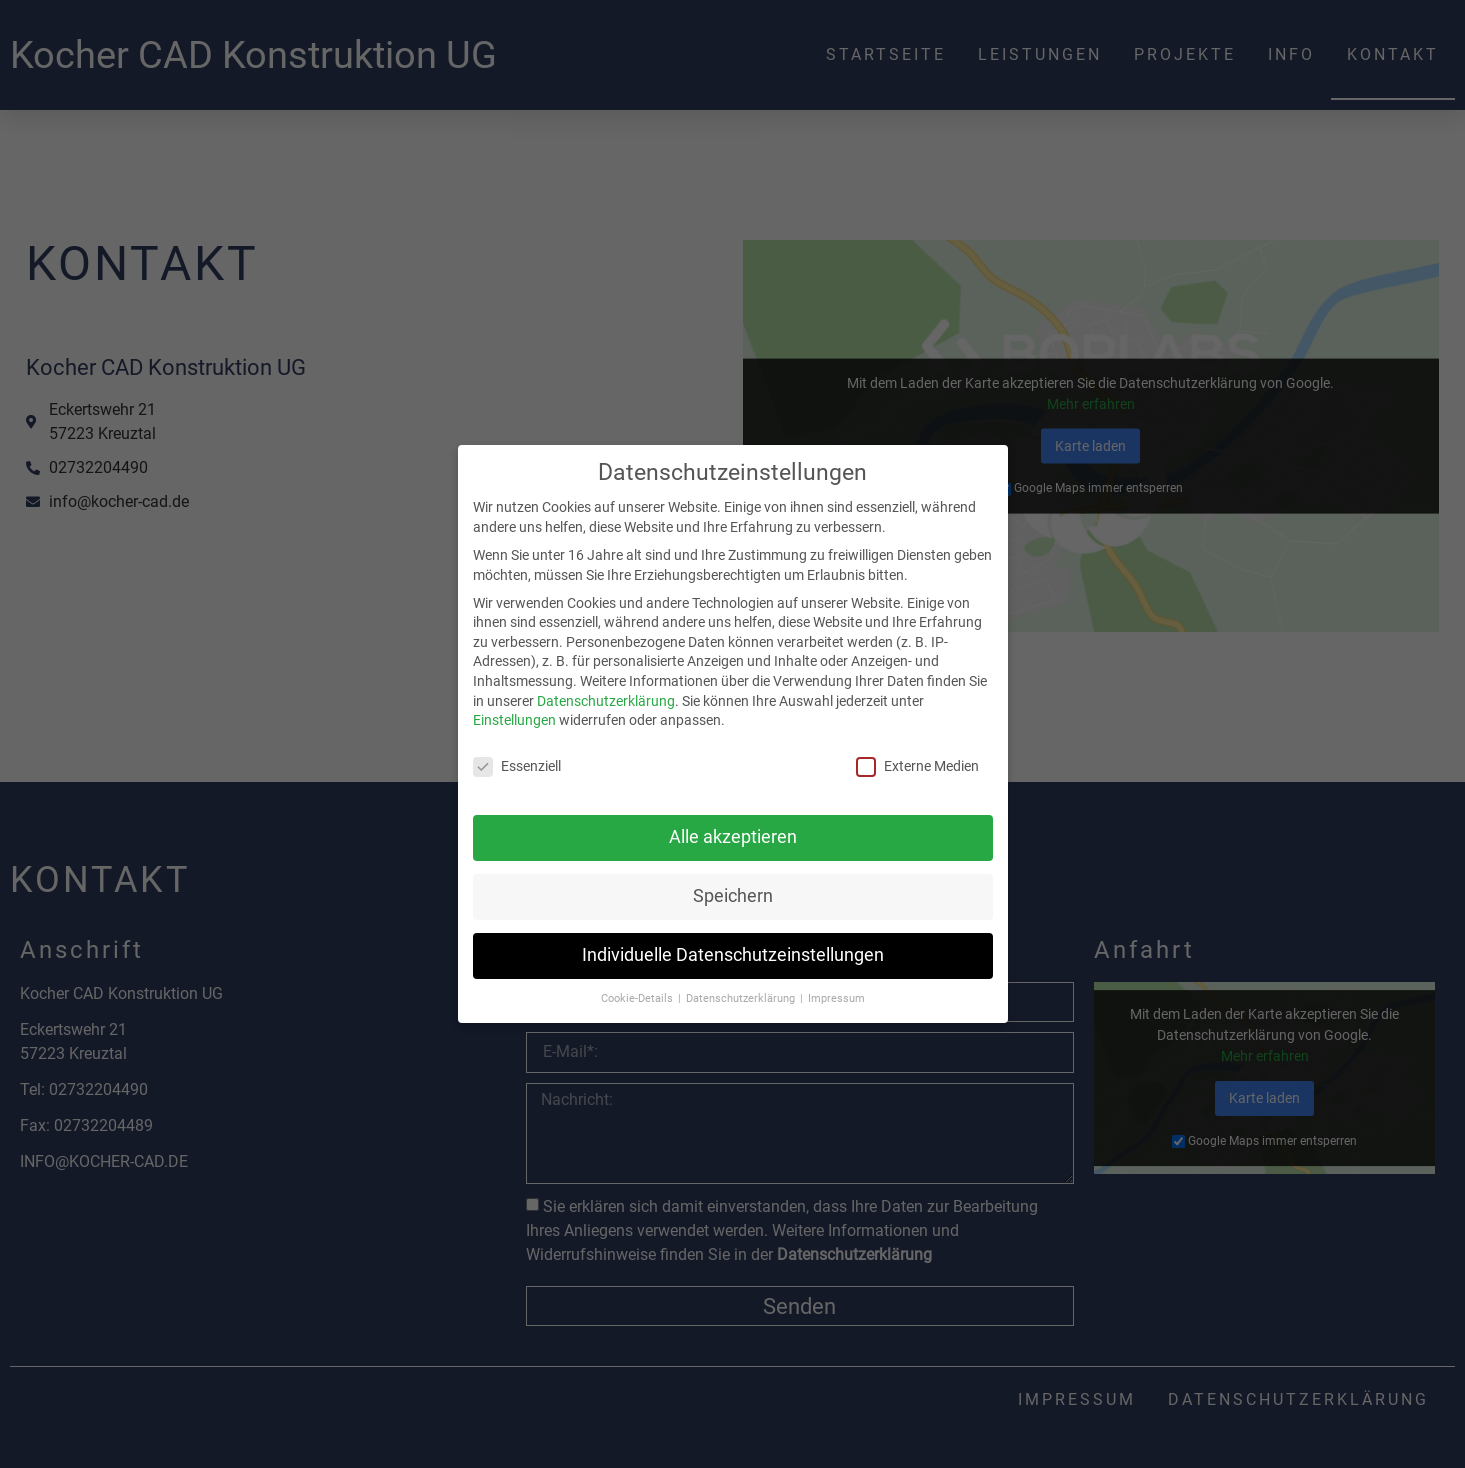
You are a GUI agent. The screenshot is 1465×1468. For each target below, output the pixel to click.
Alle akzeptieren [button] (733, 835)
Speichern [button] (733, 894)
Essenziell (517, 764)
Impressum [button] (836, 995)
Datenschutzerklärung (606, 698)
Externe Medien (917, 764)
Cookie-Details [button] (638, 995)
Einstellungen (514, 718)
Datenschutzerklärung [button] (742, 995)
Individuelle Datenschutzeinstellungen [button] (733, 953)
